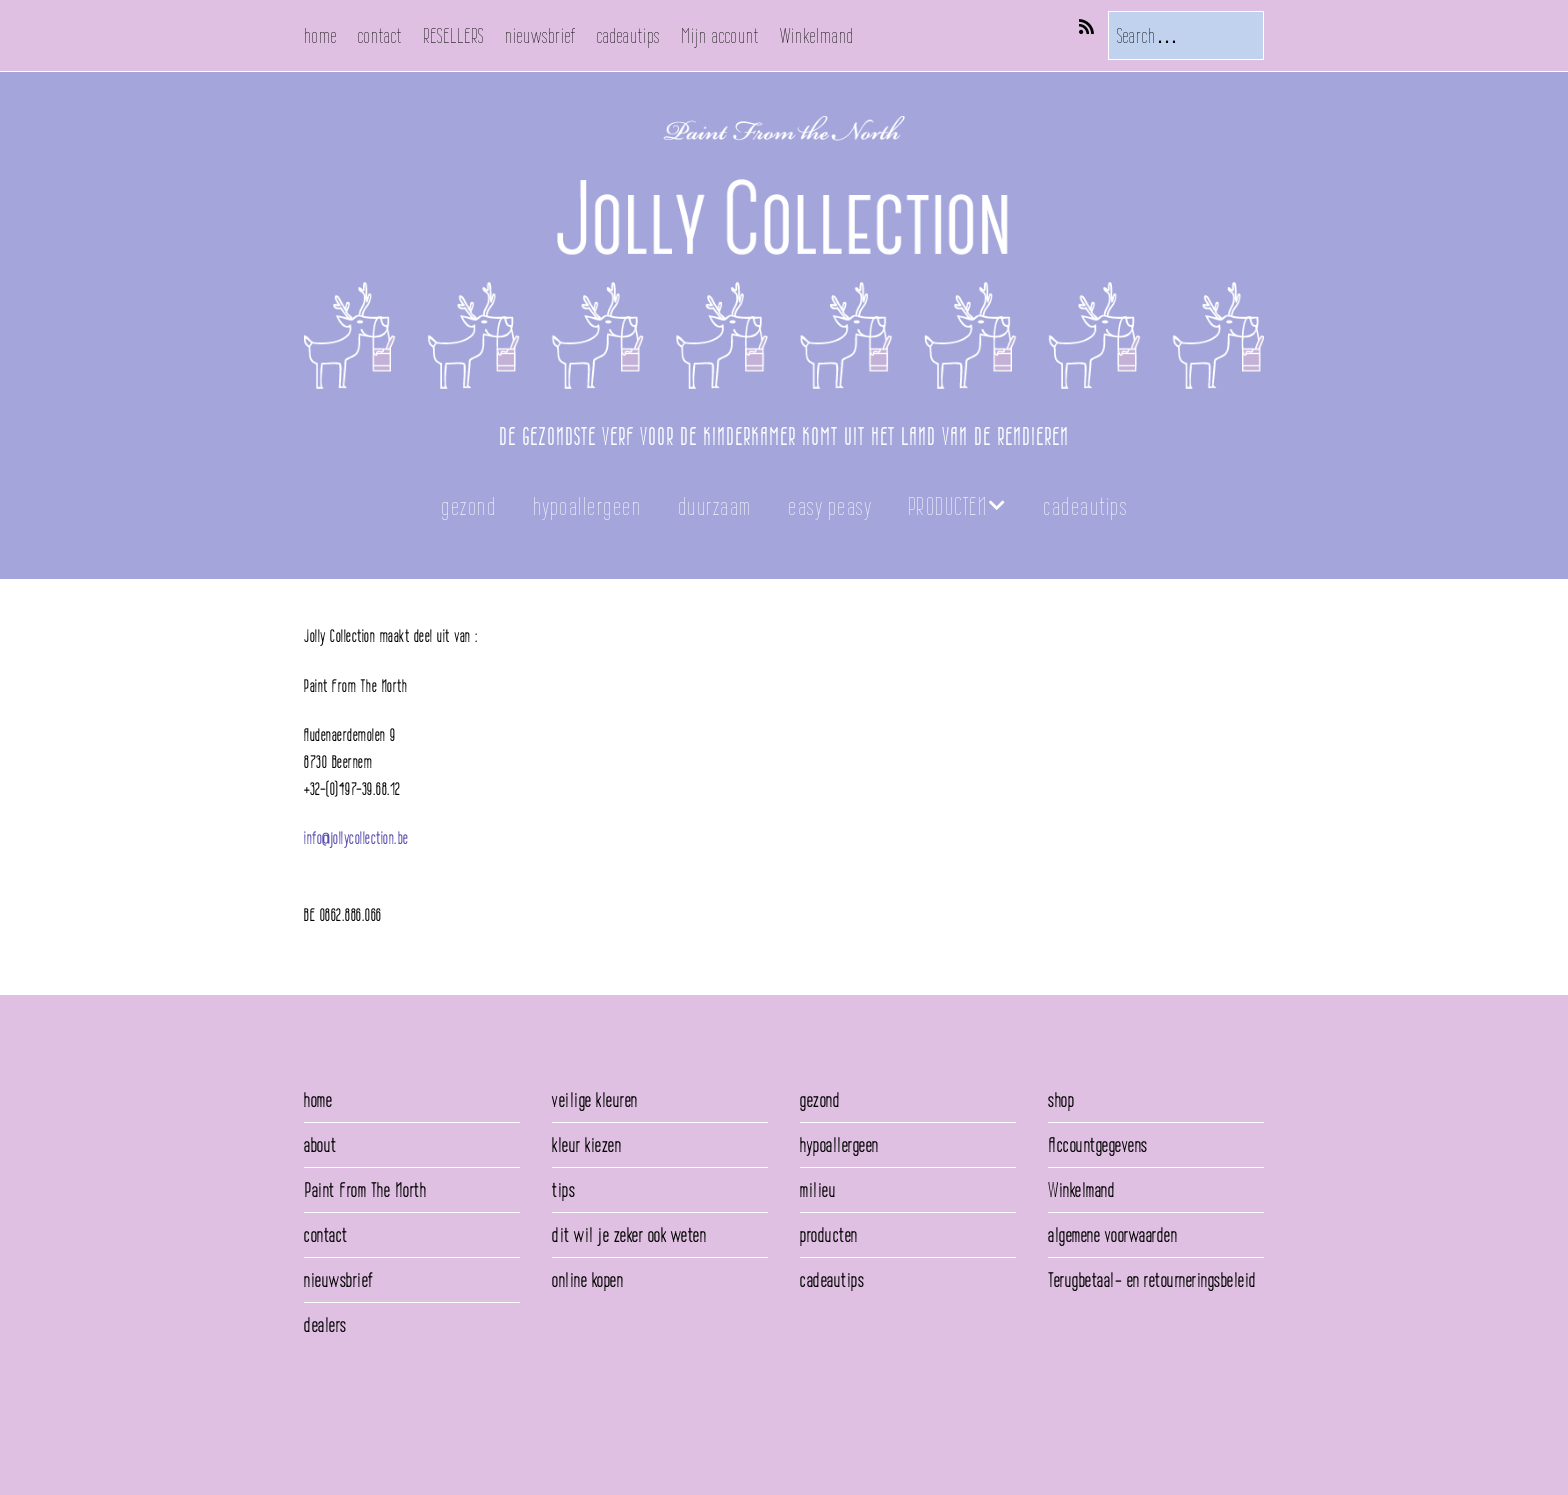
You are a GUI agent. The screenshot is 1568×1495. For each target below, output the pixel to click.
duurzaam (715, 506)
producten (829, 1235)
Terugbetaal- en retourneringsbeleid (1152, 1280)
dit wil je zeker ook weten (629, 1235)
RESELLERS (453, 35)
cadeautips (628, 35)
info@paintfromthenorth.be (368, 865)
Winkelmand (817, 35)
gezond (468, 506)
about (320, 1145)
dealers (325, 1325)
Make (359, 1433)
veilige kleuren (595, 1100)
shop (1061, 1100)
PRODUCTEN (948, 506)
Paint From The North (365, 1190)
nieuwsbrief (540, 35)
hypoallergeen (587, 506)
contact (380, 35)
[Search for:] (1186, 35)
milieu (818, 1190)
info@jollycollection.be (356, 838)
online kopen (587, 1280)
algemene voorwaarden (1112, 1235)
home (320, 35)
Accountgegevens (1098, 1145)
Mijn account (720, 35)
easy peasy (829, 506)
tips (563, 1190)
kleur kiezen (586, 1145)
